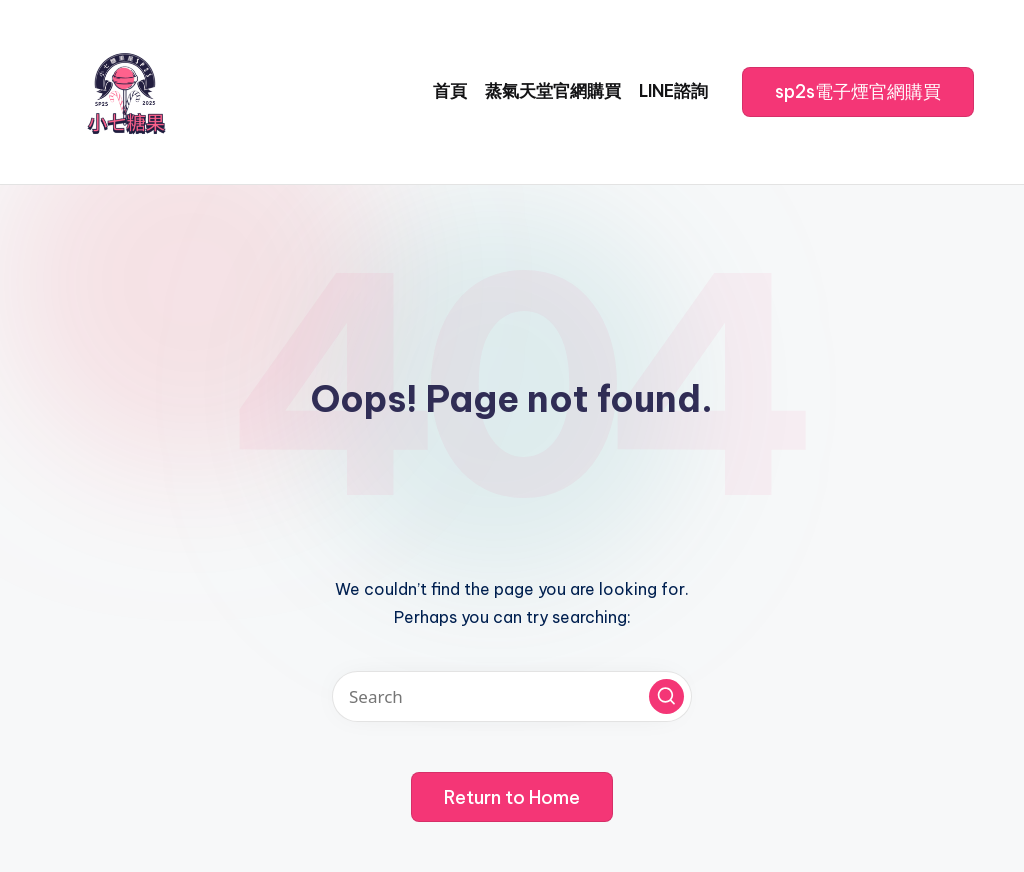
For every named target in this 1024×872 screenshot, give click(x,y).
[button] (858, 92)
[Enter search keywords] (512, 696)
